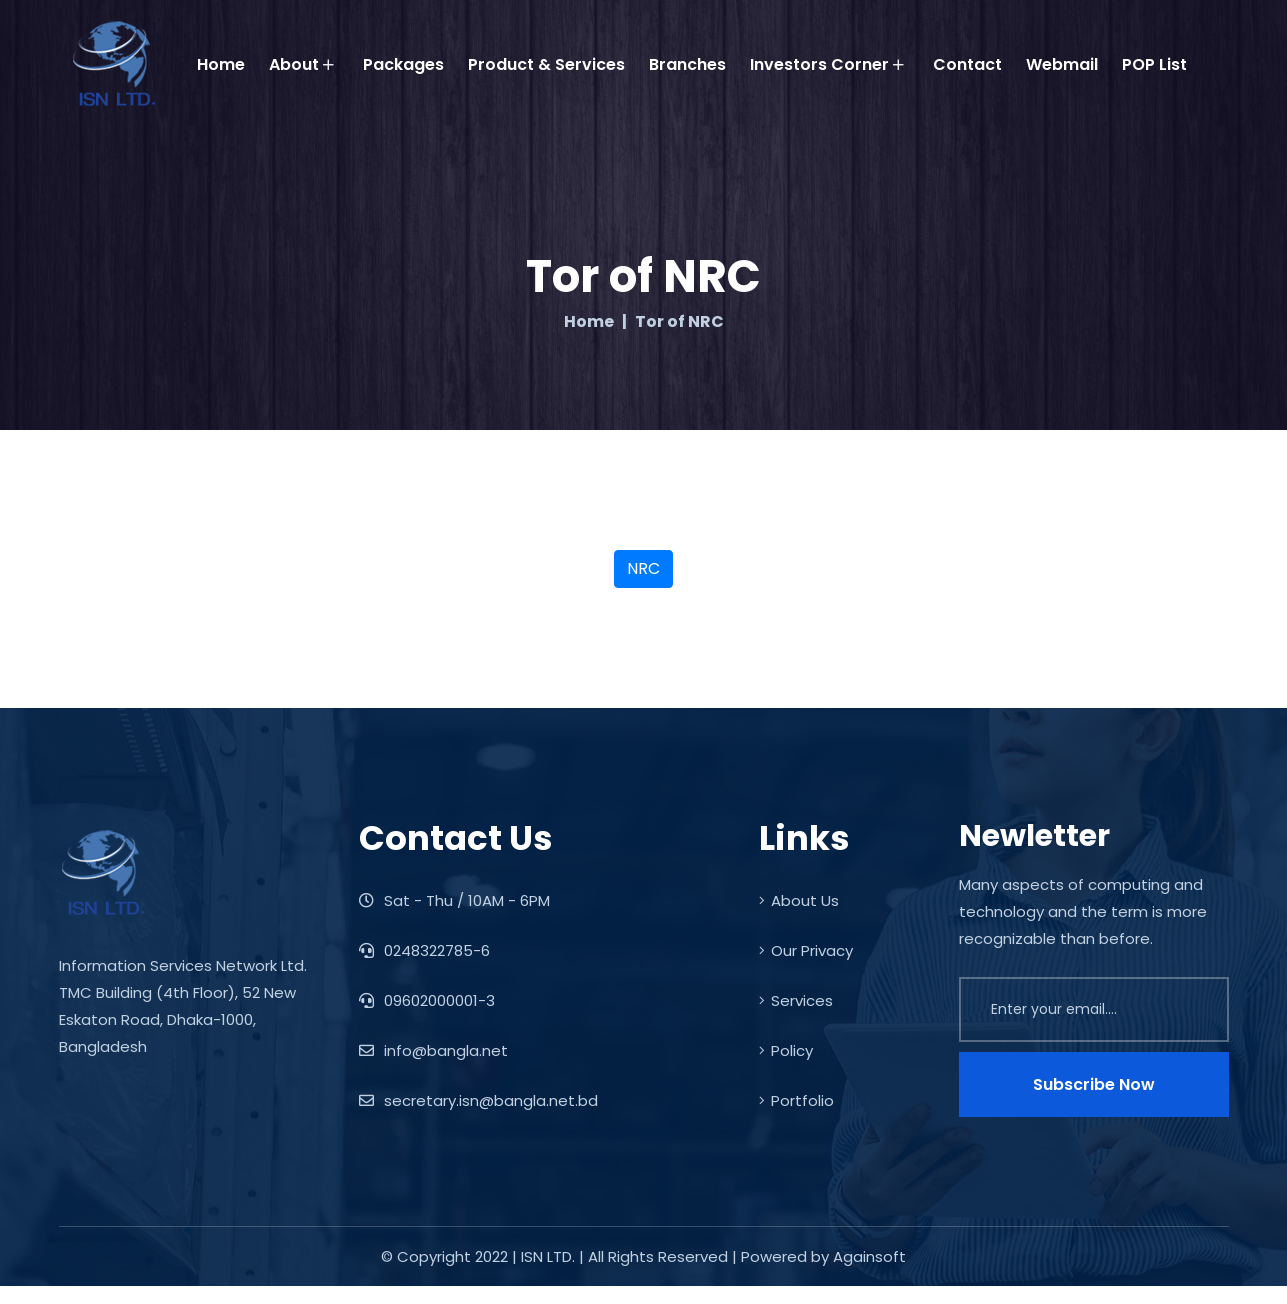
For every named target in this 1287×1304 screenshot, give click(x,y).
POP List (1154, 64)
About (301, 65)
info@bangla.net (433, 1050)
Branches (687, 64)
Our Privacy (806, 950)
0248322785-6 (424, 950)
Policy (786, 1050)
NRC (643, 568)
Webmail (1062, 64)
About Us (799, 900)
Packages (403, 64)
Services (796, 1000)
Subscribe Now (1094, 1084)
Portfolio (796, 1100)
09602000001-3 (427, 1000)
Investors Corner (827, 65)
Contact (967, 64)
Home (221, 64)
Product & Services (546, 64)
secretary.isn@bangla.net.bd (478, 1100)
